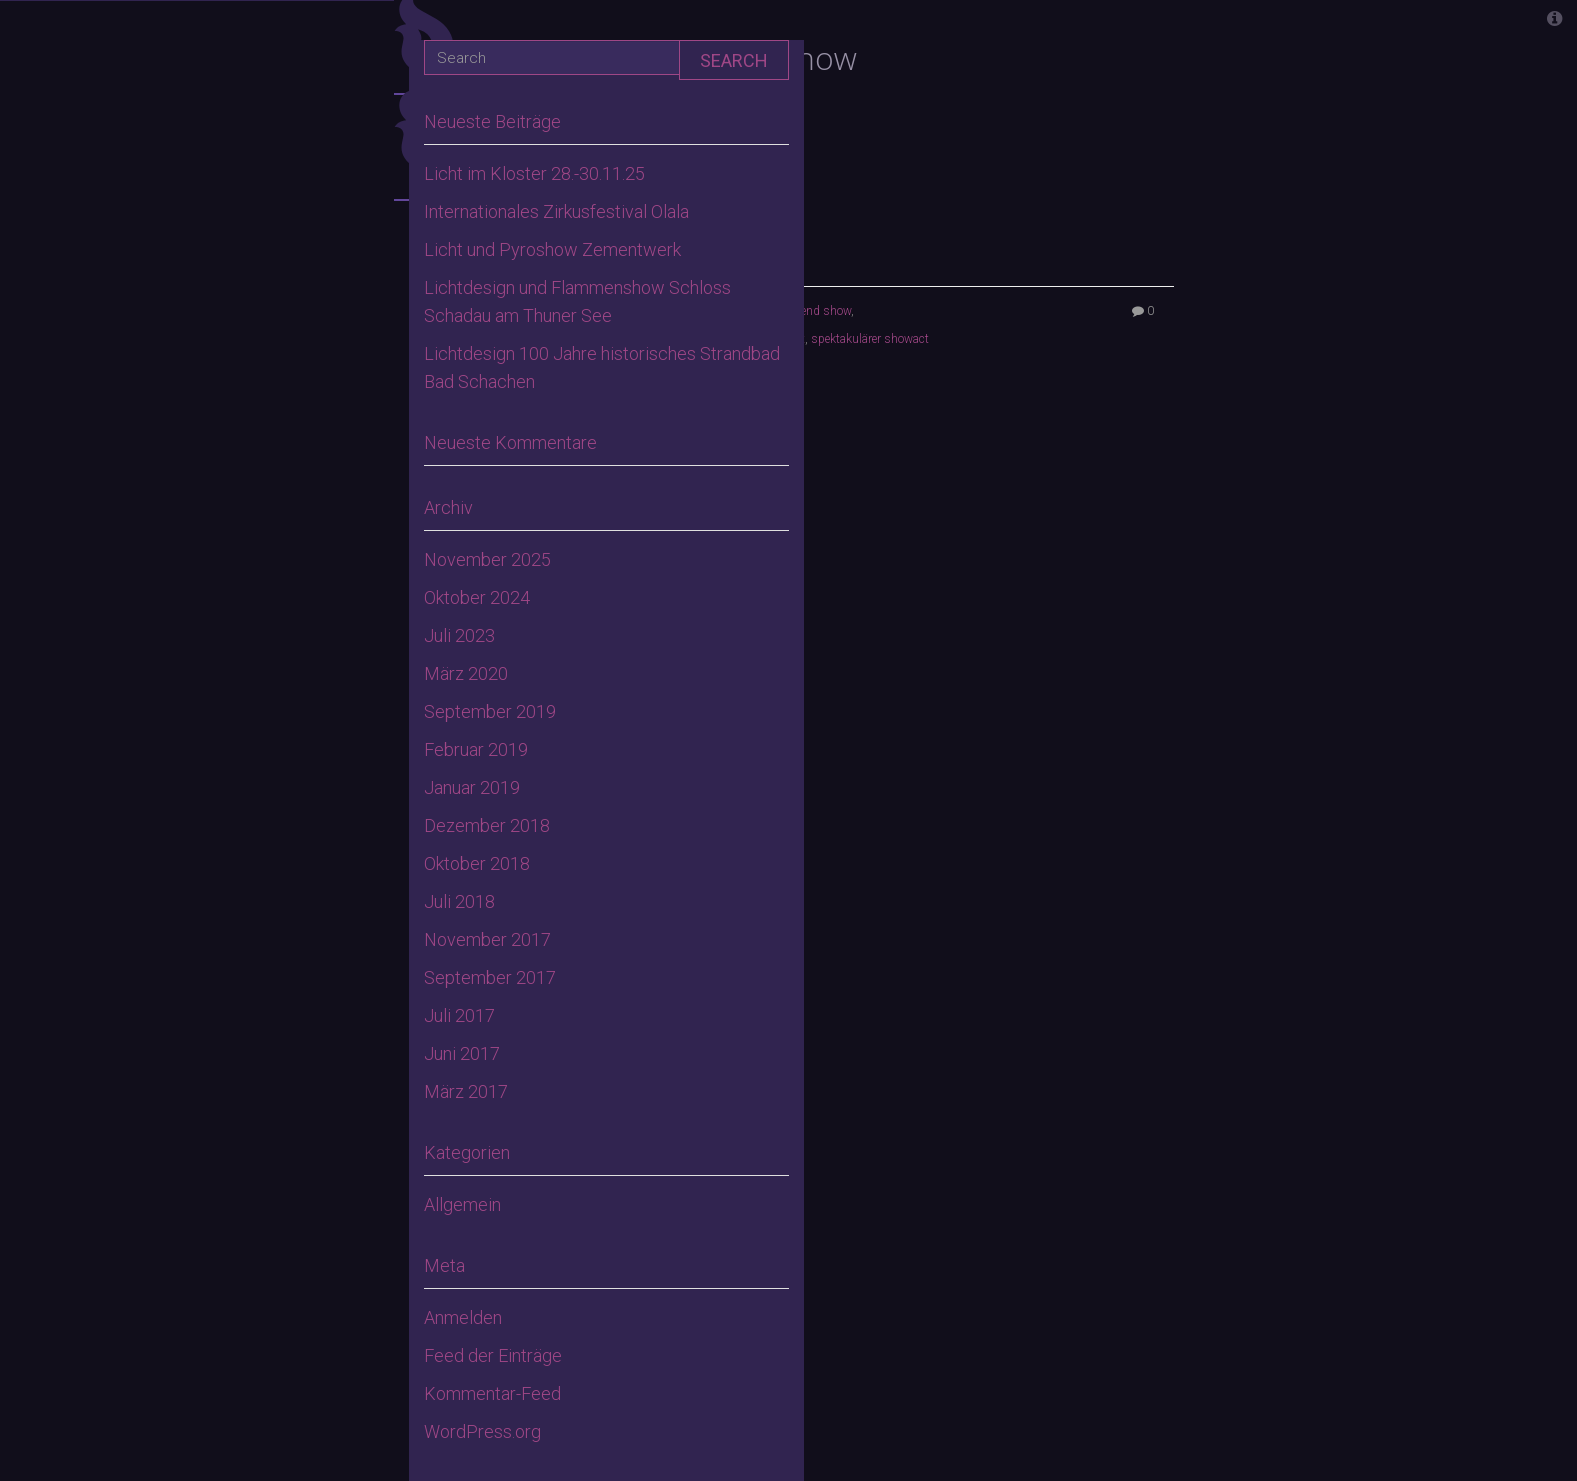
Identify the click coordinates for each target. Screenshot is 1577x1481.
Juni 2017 (462, 1053)
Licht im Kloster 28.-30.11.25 (534, 173)
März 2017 (466, 1091)
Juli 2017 (459, 1015)
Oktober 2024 (477, 597)
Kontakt (288, 799)
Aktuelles (280, 344)
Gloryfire (283, 409)
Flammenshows (254, 604)
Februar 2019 (476, 749)
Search (734, 60)
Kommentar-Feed (492, 1393)
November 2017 (487, 939)
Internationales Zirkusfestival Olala (556, 211)
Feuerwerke (273, 539)
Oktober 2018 (477, 863)
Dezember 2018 (487, 825)
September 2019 (490, 711)
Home (303, 279)
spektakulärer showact (870, 339)
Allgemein (462, 1204)
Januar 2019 (472, 787)
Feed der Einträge (493, 1355)
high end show (812, 311)
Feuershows (271, 474)
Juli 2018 (459, 901)
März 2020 (466, 673)
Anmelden (463, 1317)
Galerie (294, 734)
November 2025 (487, 559)
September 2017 (490, 977)
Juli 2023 (459, 635)
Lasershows (271, 669)
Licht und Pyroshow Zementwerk (552, 249)
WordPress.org (482, 1431)
